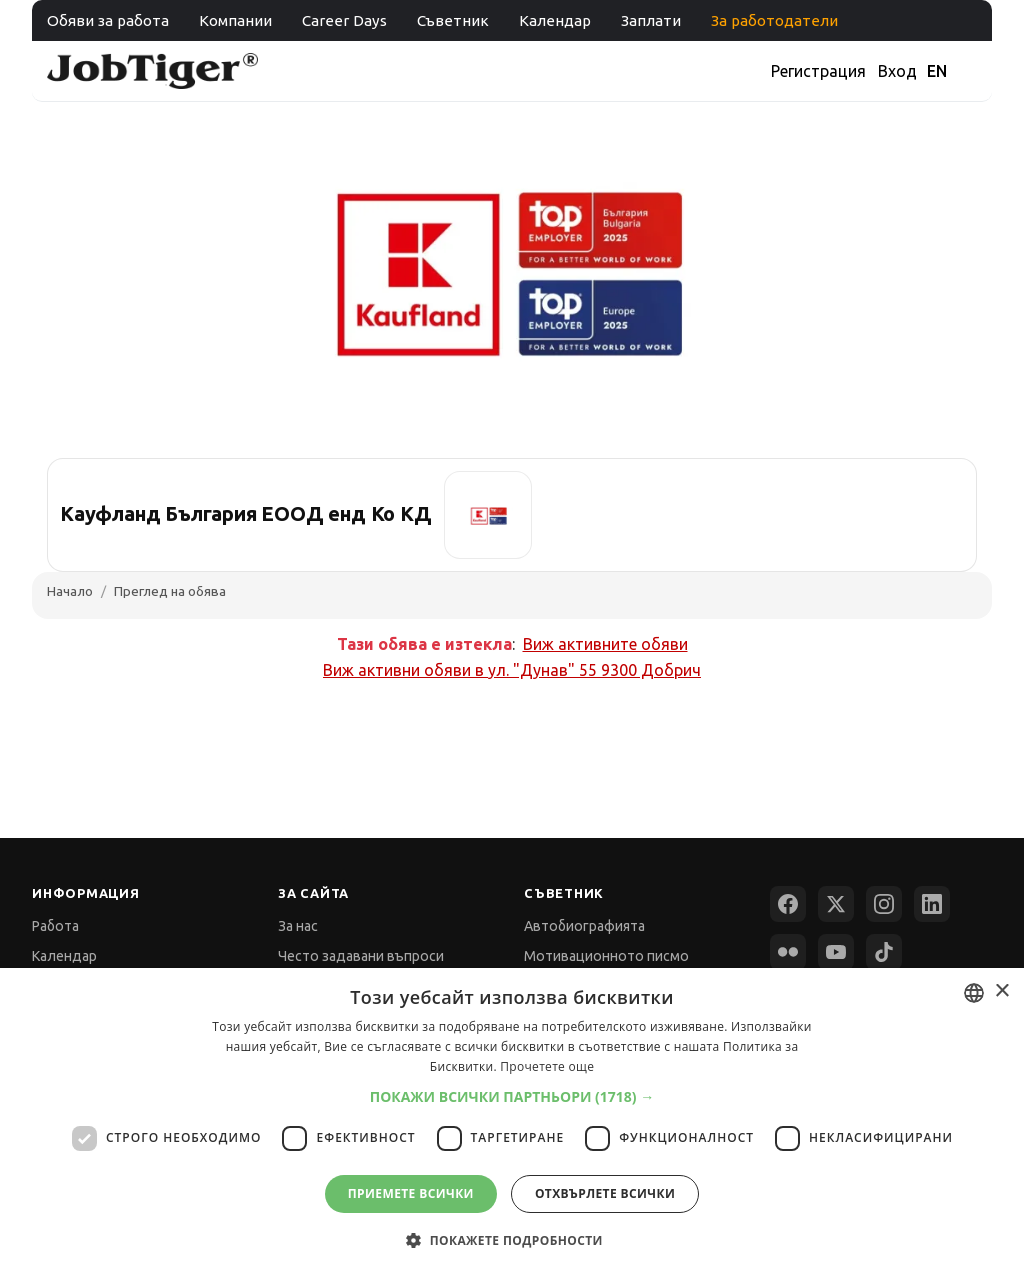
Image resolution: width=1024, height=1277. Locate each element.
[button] (512, 1096)
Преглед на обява (170, 591)
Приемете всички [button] (411, 1193)
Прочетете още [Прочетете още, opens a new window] (547, 1066)
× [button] (1001, 991)
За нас (298, 926)
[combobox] (974, 993)
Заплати (651, 20)
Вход (897, 71)
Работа (55, 926)
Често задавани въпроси (361, 956)
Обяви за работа (108, 20)
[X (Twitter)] (836, 904)
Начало (70, 591)
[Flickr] (788, 952)
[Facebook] (788, 904)
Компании (235, 20)
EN (937, 71)
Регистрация (818, 71)
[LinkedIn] (932, 904)
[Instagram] (884, 904)
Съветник (453, 20)
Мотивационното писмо (606, 956)
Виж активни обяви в (512, 670)
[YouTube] (836, 952)
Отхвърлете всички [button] (605, 1193)
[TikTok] (884, 952)
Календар (555, 20)
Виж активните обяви (605, 644)
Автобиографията (584, 926)
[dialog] (512, 1122)
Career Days (344, 20)
